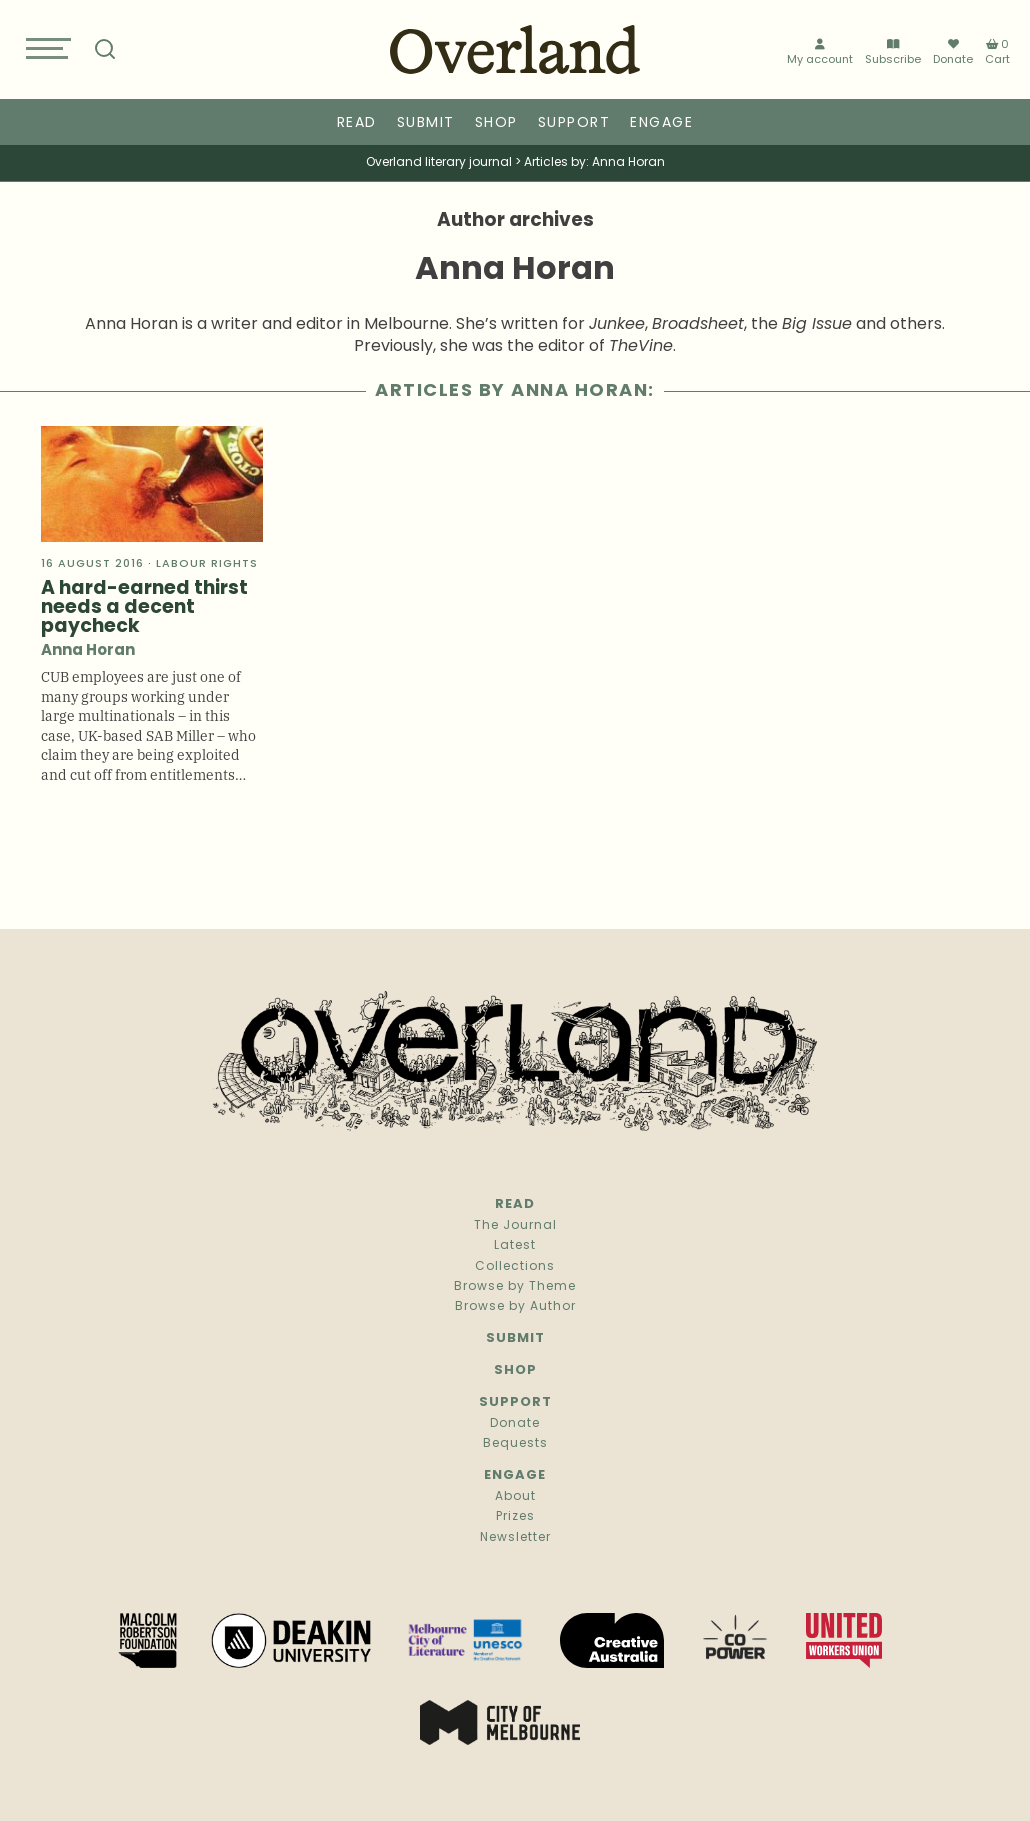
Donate (953, 52)
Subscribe (893, 52)
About (515, 1497)
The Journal (515, 1226)
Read (357, 123)
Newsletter (515, 1538)
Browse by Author (515, 1307)
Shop (496, 123)
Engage (661, 123)
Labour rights (207, 564)
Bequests (515, 1444)
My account (820, 52)
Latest (515, 1246)
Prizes (515, 1517)
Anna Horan (88, 651)
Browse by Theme (515, 1287)
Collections (515, 1267)
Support (574, 123)
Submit (426, 123)
